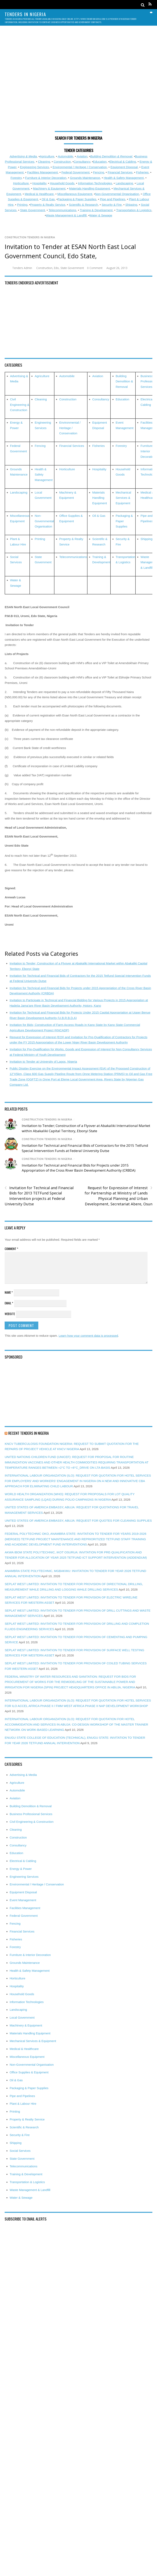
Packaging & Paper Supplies (76, 199)
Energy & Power (21, 1868)
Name (9, 1292)
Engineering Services (34, 167)
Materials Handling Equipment (89, 188)
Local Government (22, 2017)
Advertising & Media (23, 156)
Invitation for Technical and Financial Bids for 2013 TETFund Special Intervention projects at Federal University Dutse (39, 1195)
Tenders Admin (22, 268)
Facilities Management (42, 172)
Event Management (23, 1900)
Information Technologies (95, 183)
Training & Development (96, 210)
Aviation (82, 156)
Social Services (20, 2150)
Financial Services (120, 172)
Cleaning (44, 161)
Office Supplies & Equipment (29, 2072)
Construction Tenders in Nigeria (30, 237)
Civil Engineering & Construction (19, 405)
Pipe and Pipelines (112, 199)
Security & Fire (112, 204)
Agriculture (47, 156)
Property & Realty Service (47, 204)
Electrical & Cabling (122, 161)
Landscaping (124, 183)
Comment (11, 1248)
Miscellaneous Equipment (74, 194)
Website (10, 1313)
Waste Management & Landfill (66, 215)
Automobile (65, 156)
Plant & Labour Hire (23, 2103)
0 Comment (94, 268)
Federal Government (75, 172)
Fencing (98, 172)
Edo (56, 268)
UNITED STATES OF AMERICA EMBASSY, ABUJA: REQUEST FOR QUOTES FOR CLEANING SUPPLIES (78, 1520)
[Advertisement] (50, 80)
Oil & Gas (48, 199)
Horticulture (21, 183)
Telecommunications (62, 210)
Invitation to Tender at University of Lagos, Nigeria (43, 1061)
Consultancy (82, 161)
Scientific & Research (83, 204)
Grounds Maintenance (85, 177)
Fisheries (142, 172)
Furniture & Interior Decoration (45, 177)
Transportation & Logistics (133, 210)
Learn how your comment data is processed (88, 1335)
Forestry (16, 177)
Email (9, 1303)
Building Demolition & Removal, (111, 156)
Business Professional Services (31, 1814)
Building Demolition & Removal (124, 381)
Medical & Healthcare (39, 194)
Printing (22, 204)
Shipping (131, 204)
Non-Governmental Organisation (117, 194)
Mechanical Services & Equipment (123, 498)
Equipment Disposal (124, 167)
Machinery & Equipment (49, 188)
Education (100, 161)
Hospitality (39, 183)
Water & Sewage (100, 215)
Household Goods (62, 183)
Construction (62, 161)
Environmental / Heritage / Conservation (80, 167)
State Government (32, 210)
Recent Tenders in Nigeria (28, 1433)
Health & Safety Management (124, 177)
